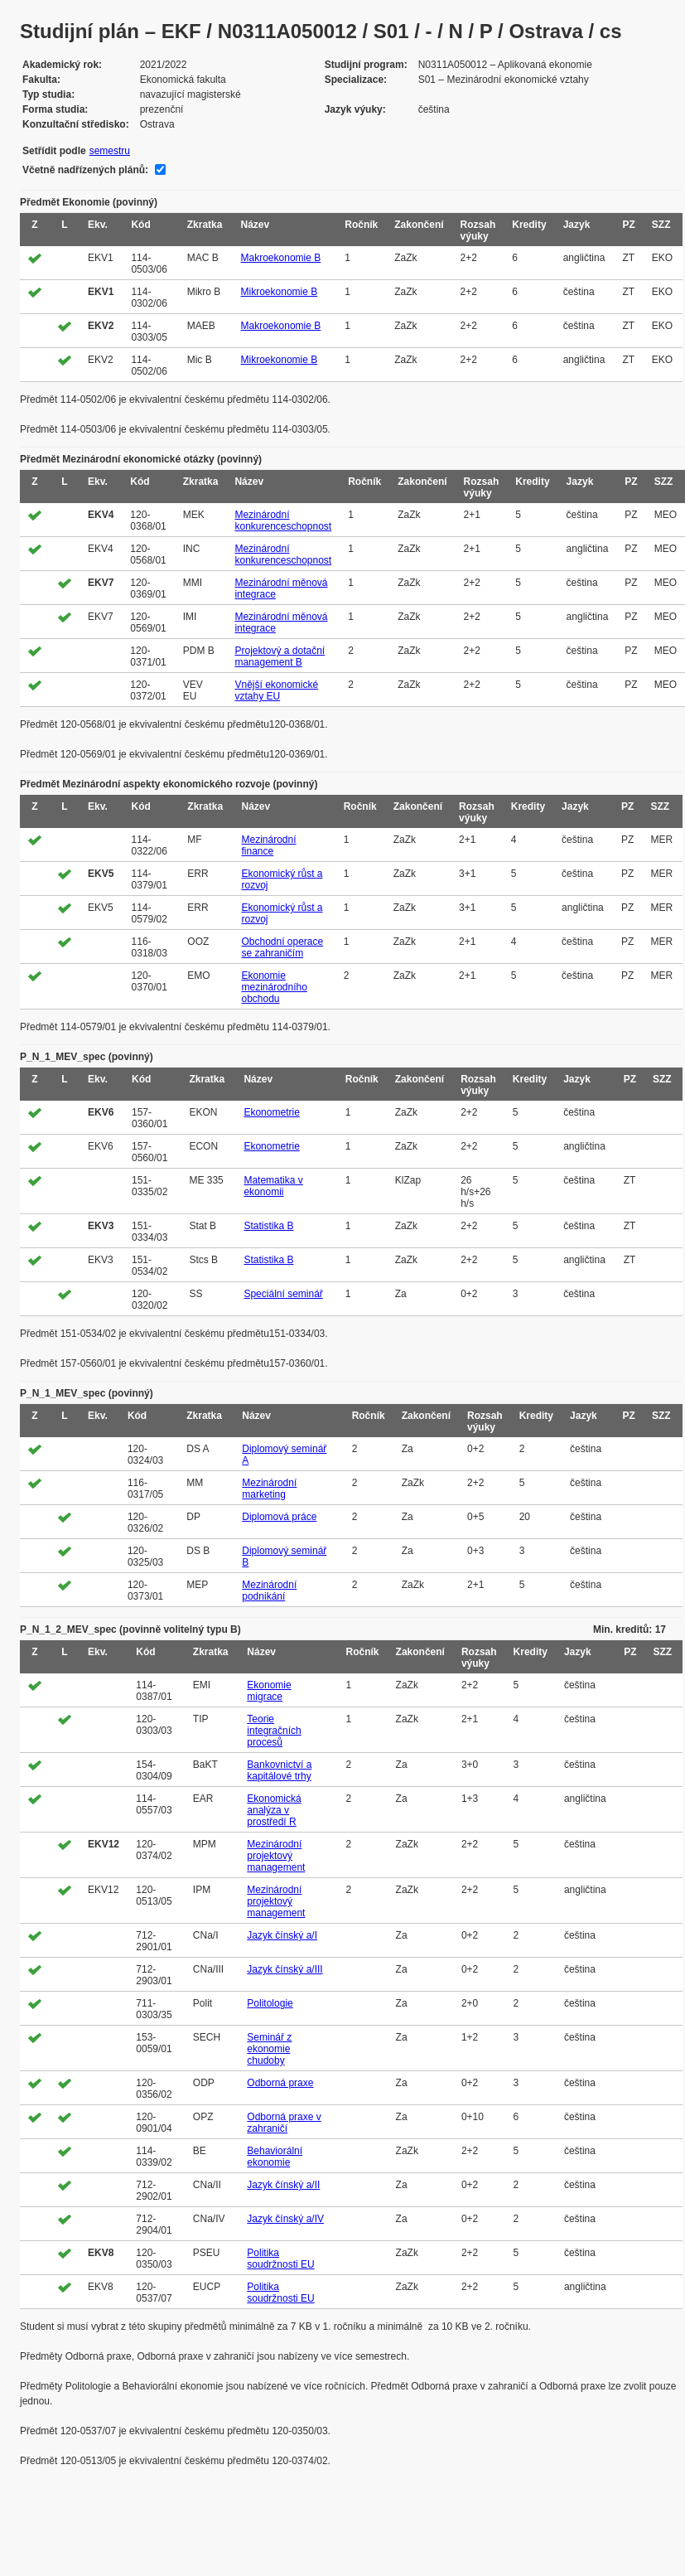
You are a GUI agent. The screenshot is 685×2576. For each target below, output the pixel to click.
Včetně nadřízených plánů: (85, 170)
